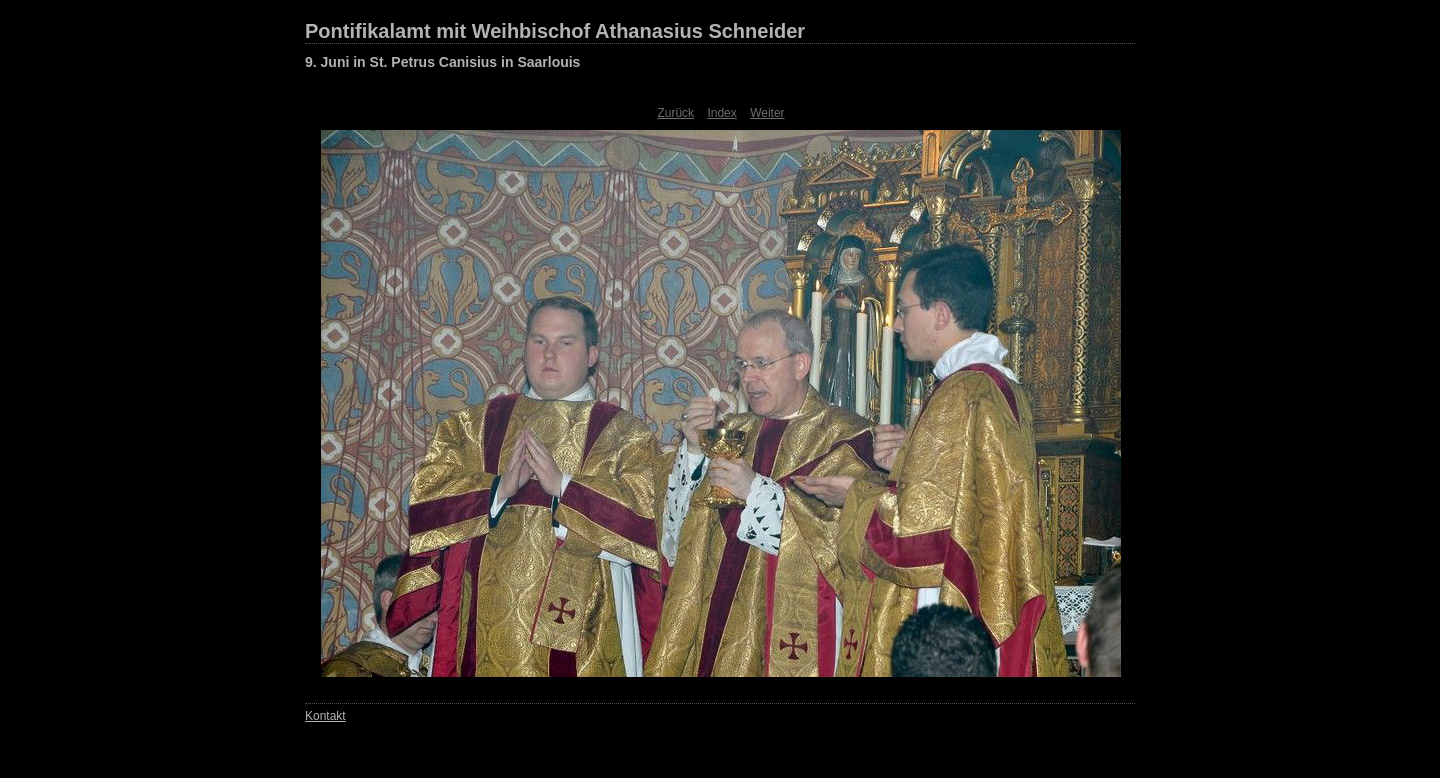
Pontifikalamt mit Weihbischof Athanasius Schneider (555, 31)
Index (721, 113)
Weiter (767, 113)
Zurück (675, 113)
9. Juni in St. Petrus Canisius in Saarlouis (442, 62)
